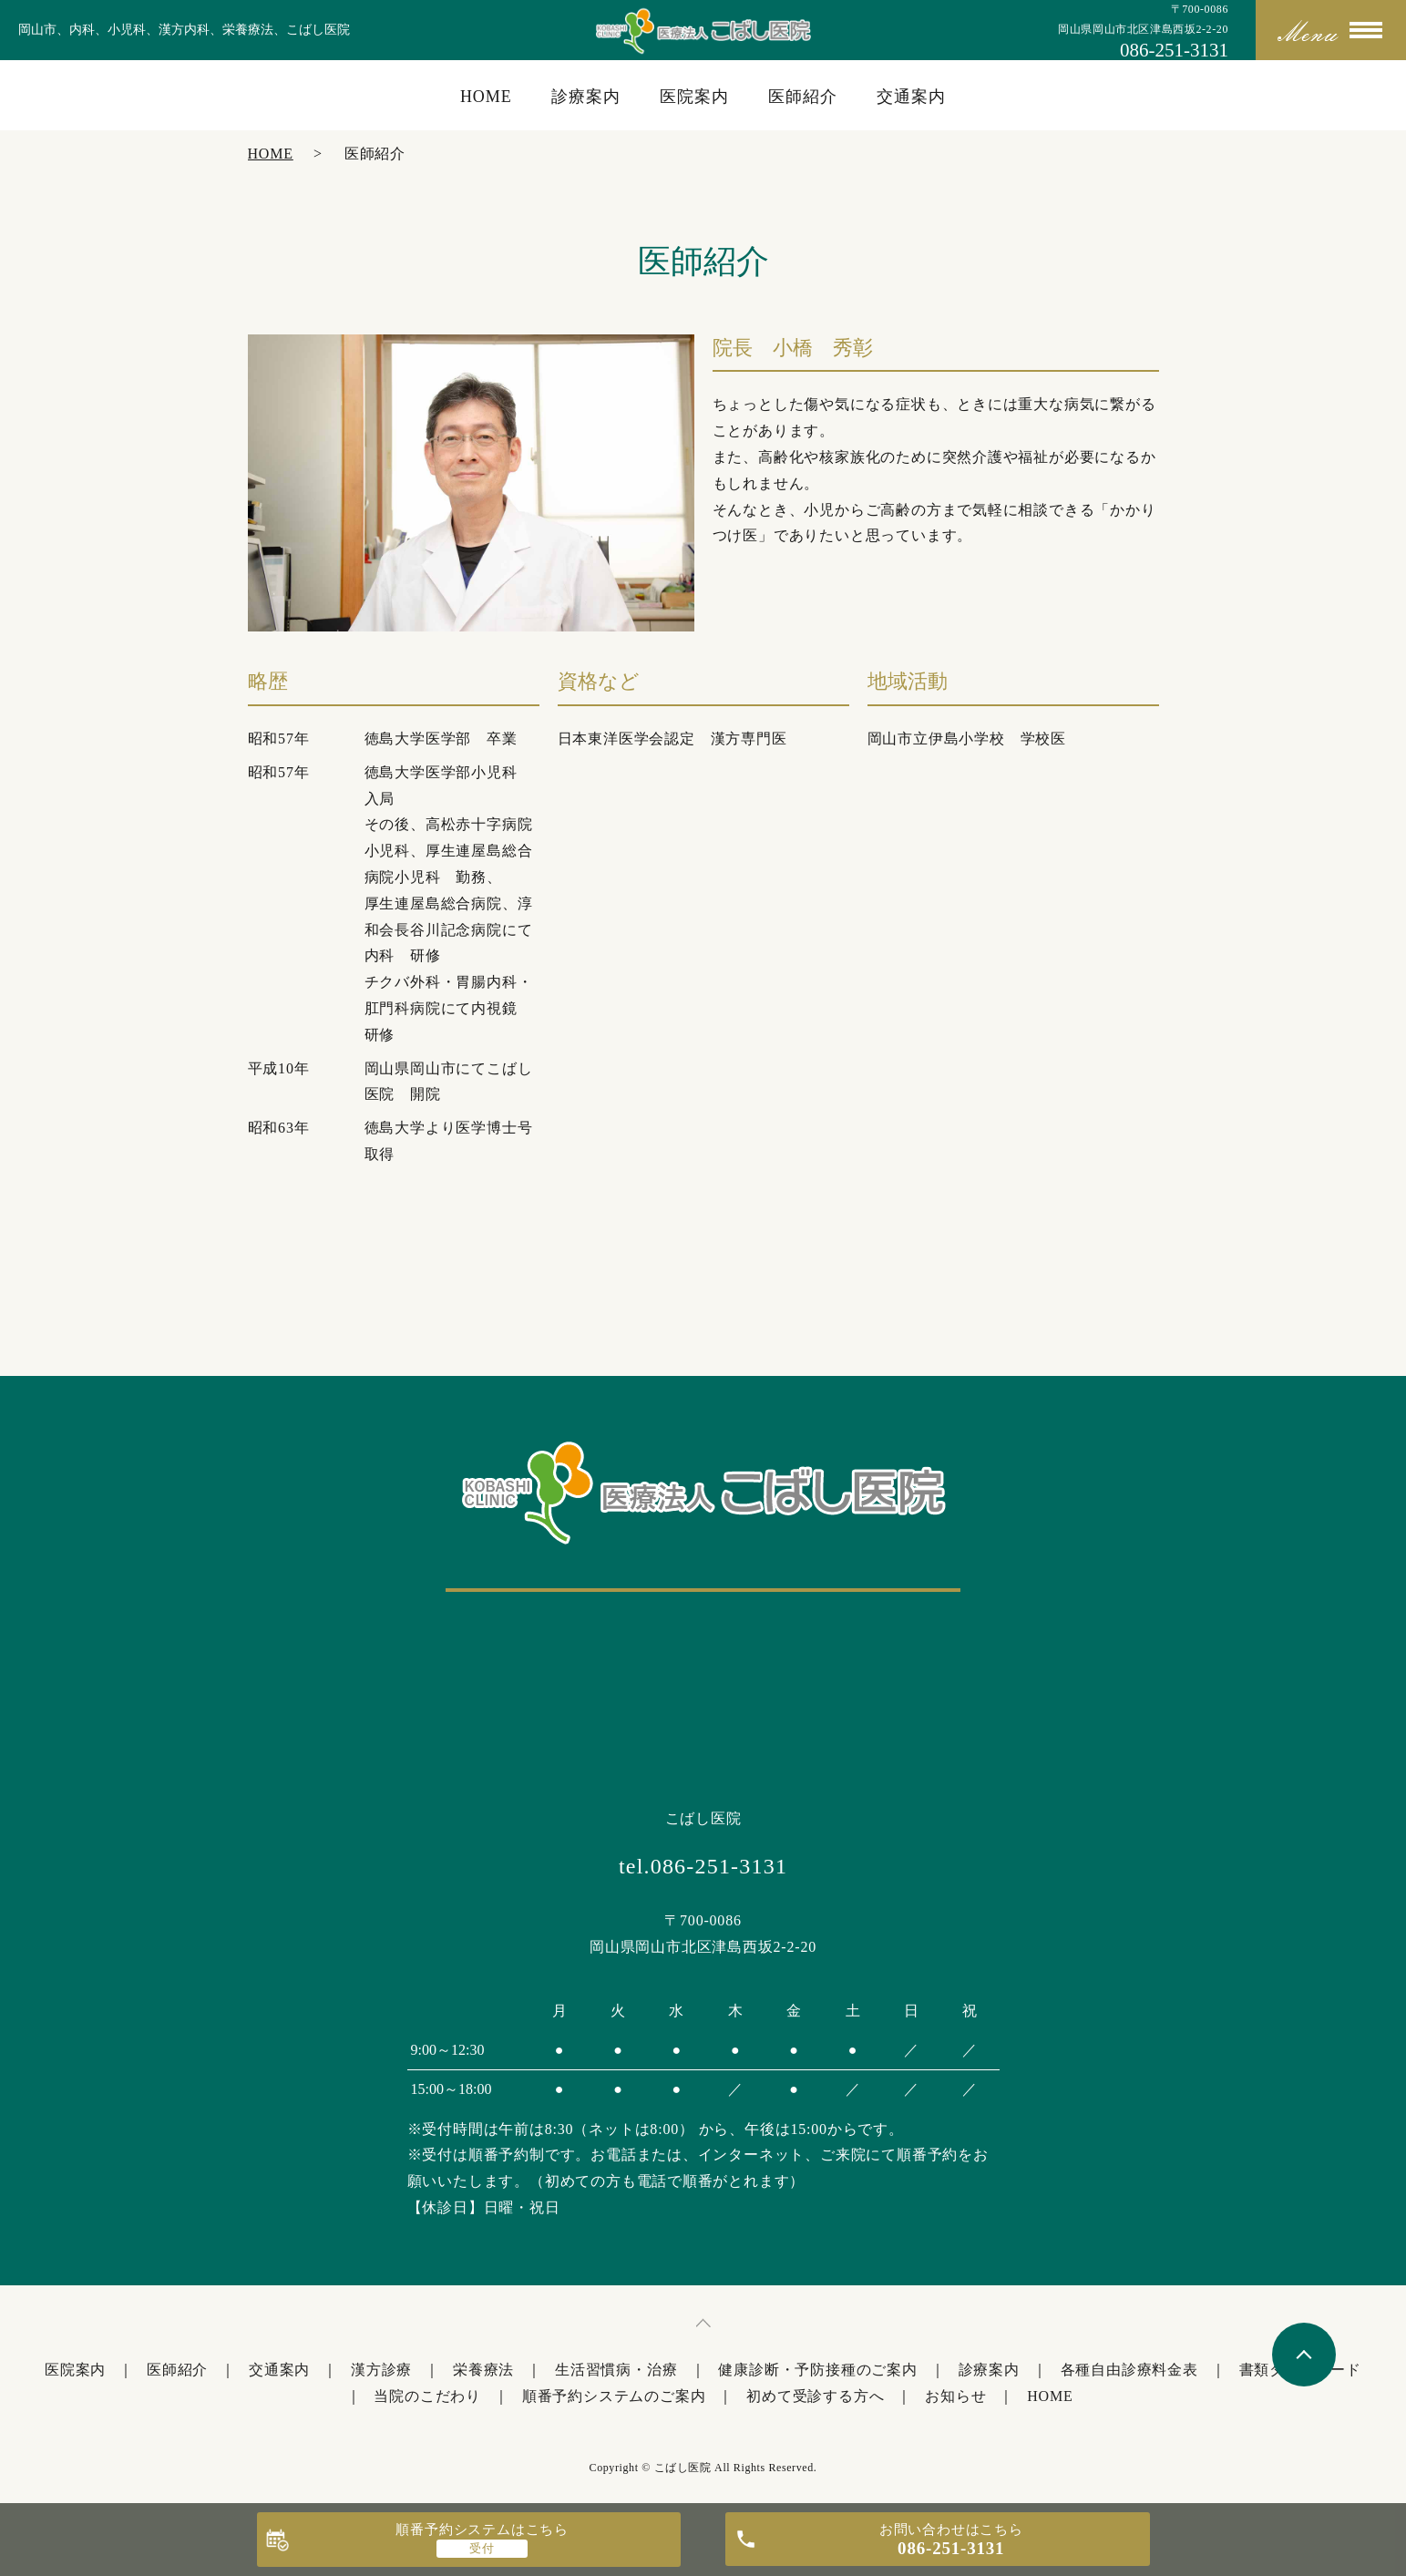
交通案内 (911, 96)
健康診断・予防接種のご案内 (817, 2369)
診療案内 (586, 96)
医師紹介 (802, 96)
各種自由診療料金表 (1129, 2369)
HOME (486, 96)
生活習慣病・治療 (616, 2369)
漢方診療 (381, 2369)
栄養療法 (483, 2369)
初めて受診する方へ (815, 2396)
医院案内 (694, 96)
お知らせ (955, 2396)
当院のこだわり (427, 2396)
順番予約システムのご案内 (614, 2396)
